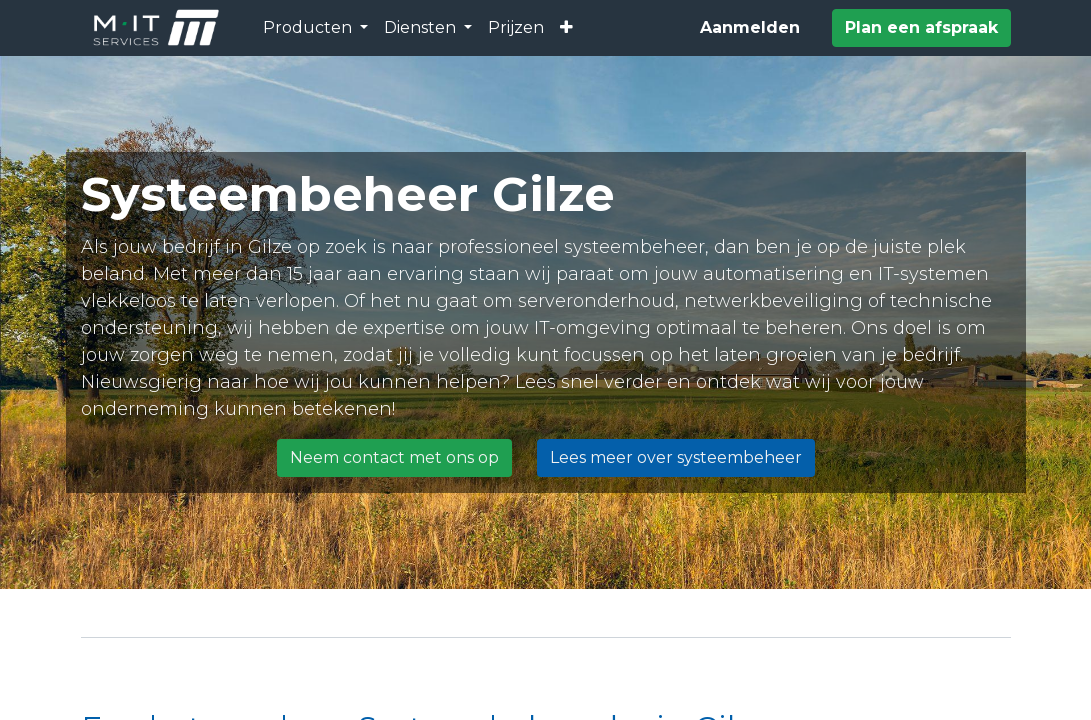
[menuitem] (516, 28)
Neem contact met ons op (394, 457)
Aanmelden (750, 27)
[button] (566, 28)
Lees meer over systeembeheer (676, 457)
